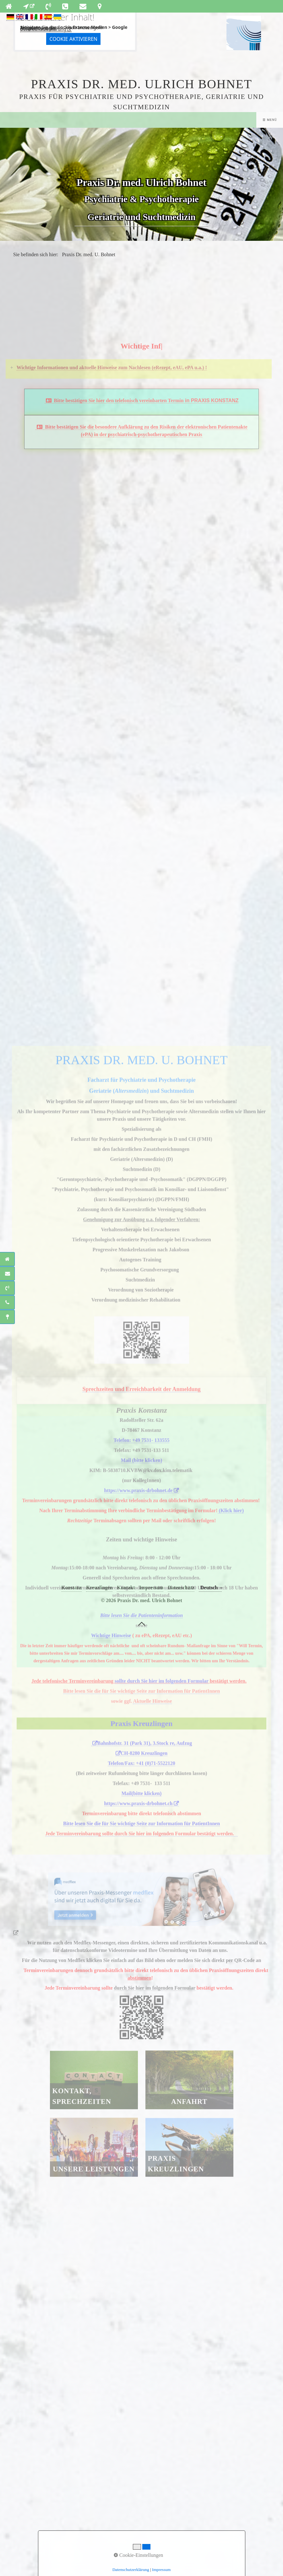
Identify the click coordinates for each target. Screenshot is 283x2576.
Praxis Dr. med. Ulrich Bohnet (141, 84)
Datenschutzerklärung (43, 29)
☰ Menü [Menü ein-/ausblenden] (270, 120)
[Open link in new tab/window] (29, 6)
